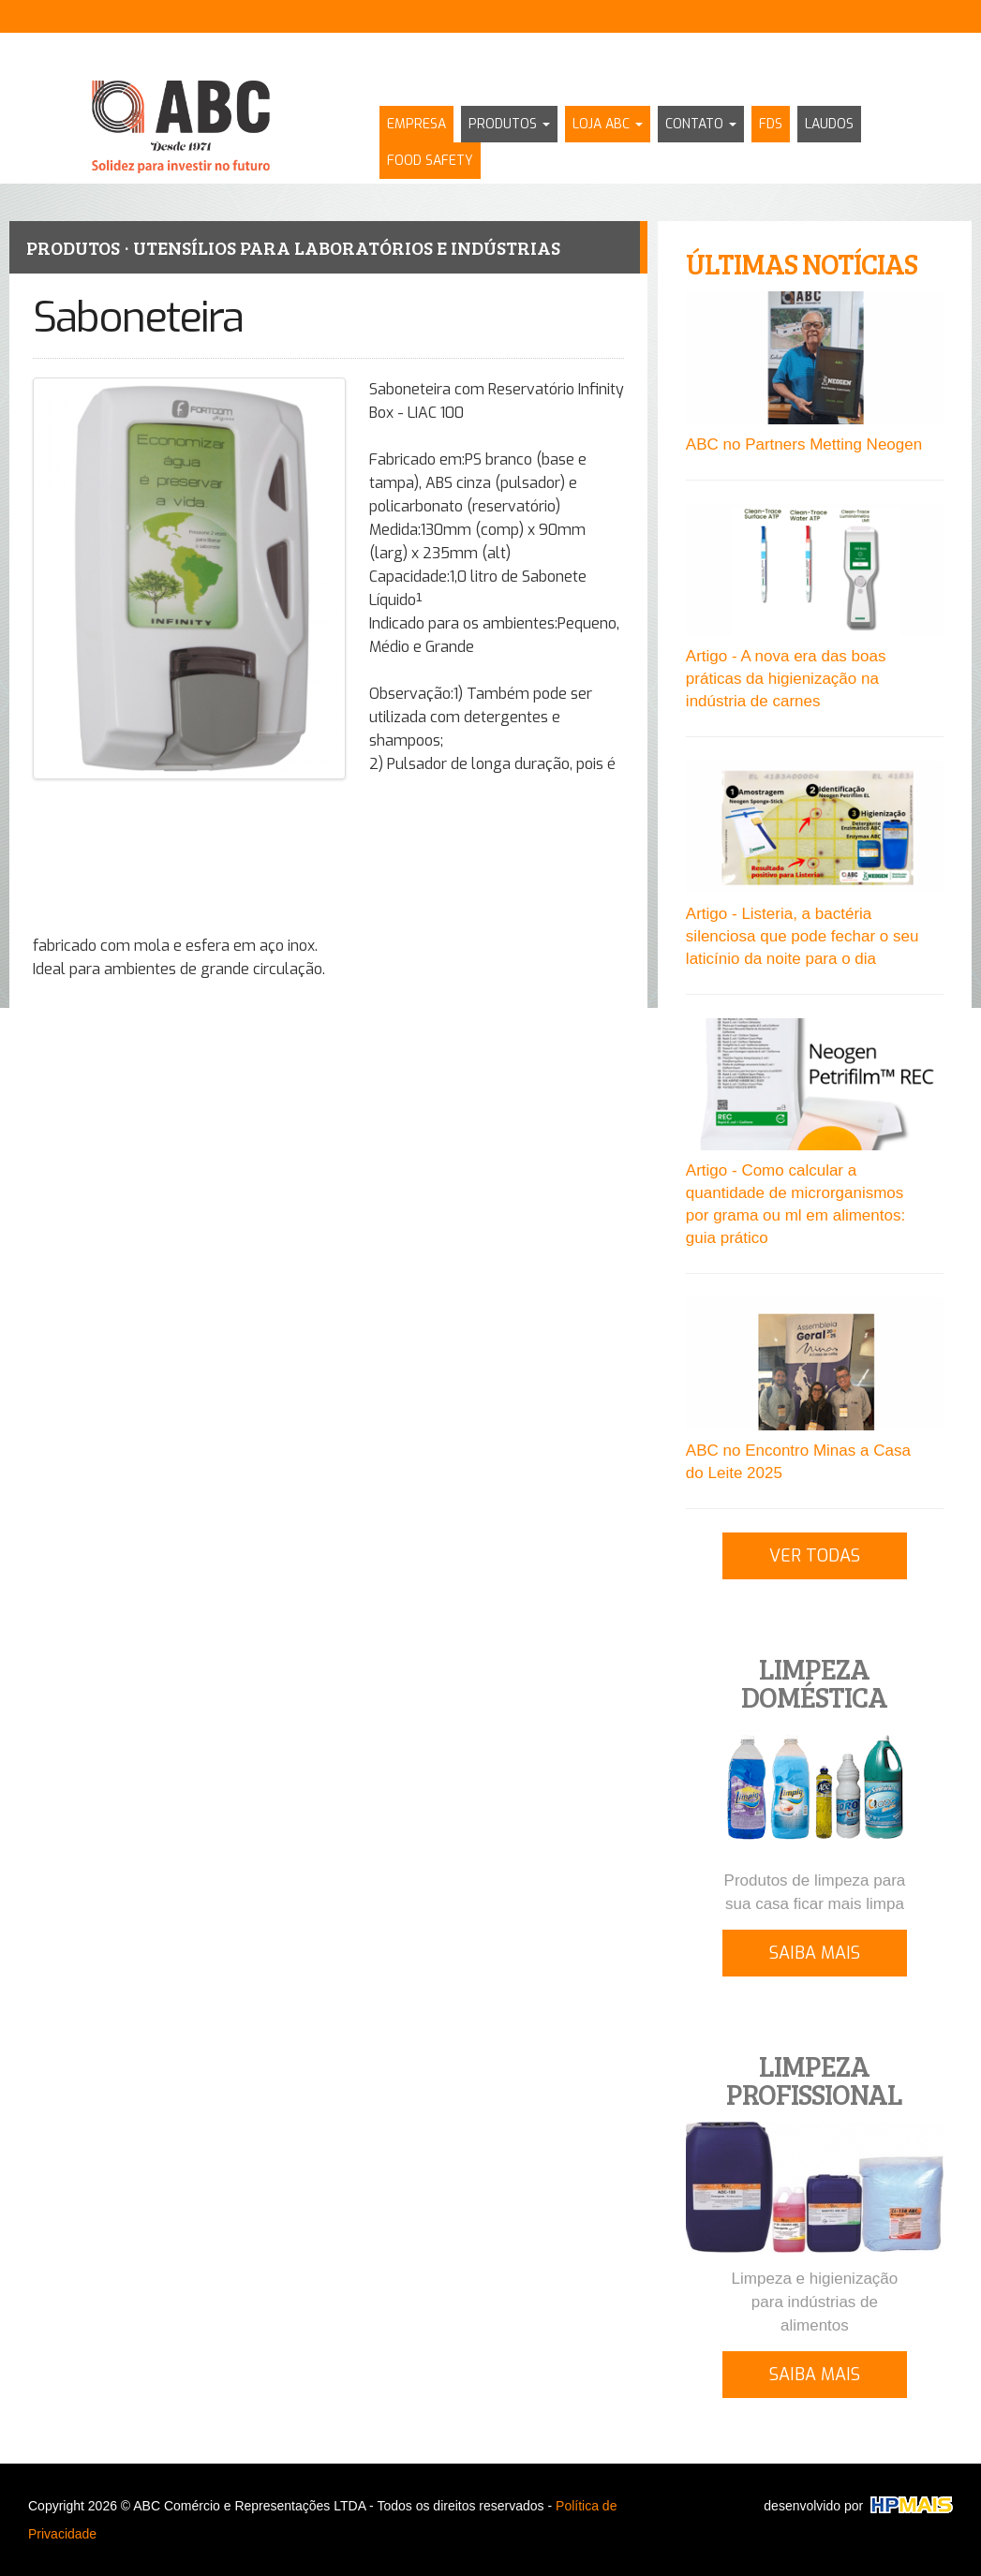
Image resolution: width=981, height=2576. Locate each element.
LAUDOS (829, 124)
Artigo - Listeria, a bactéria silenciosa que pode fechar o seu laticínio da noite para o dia (802, 936)
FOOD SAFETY (430, 161)
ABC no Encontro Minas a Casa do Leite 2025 (798, 1462)
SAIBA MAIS (814, 1953)
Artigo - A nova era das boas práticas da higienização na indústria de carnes (786, 678)
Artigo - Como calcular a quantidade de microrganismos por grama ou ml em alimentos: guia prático (795, 1204)
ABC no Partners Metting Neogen (804, 444)
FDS (770, 124)
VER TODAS (814, 1556)
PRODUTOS (509, 124)
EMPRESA (416, 124)
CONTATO (700, 124)
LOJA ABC (607, 124)
